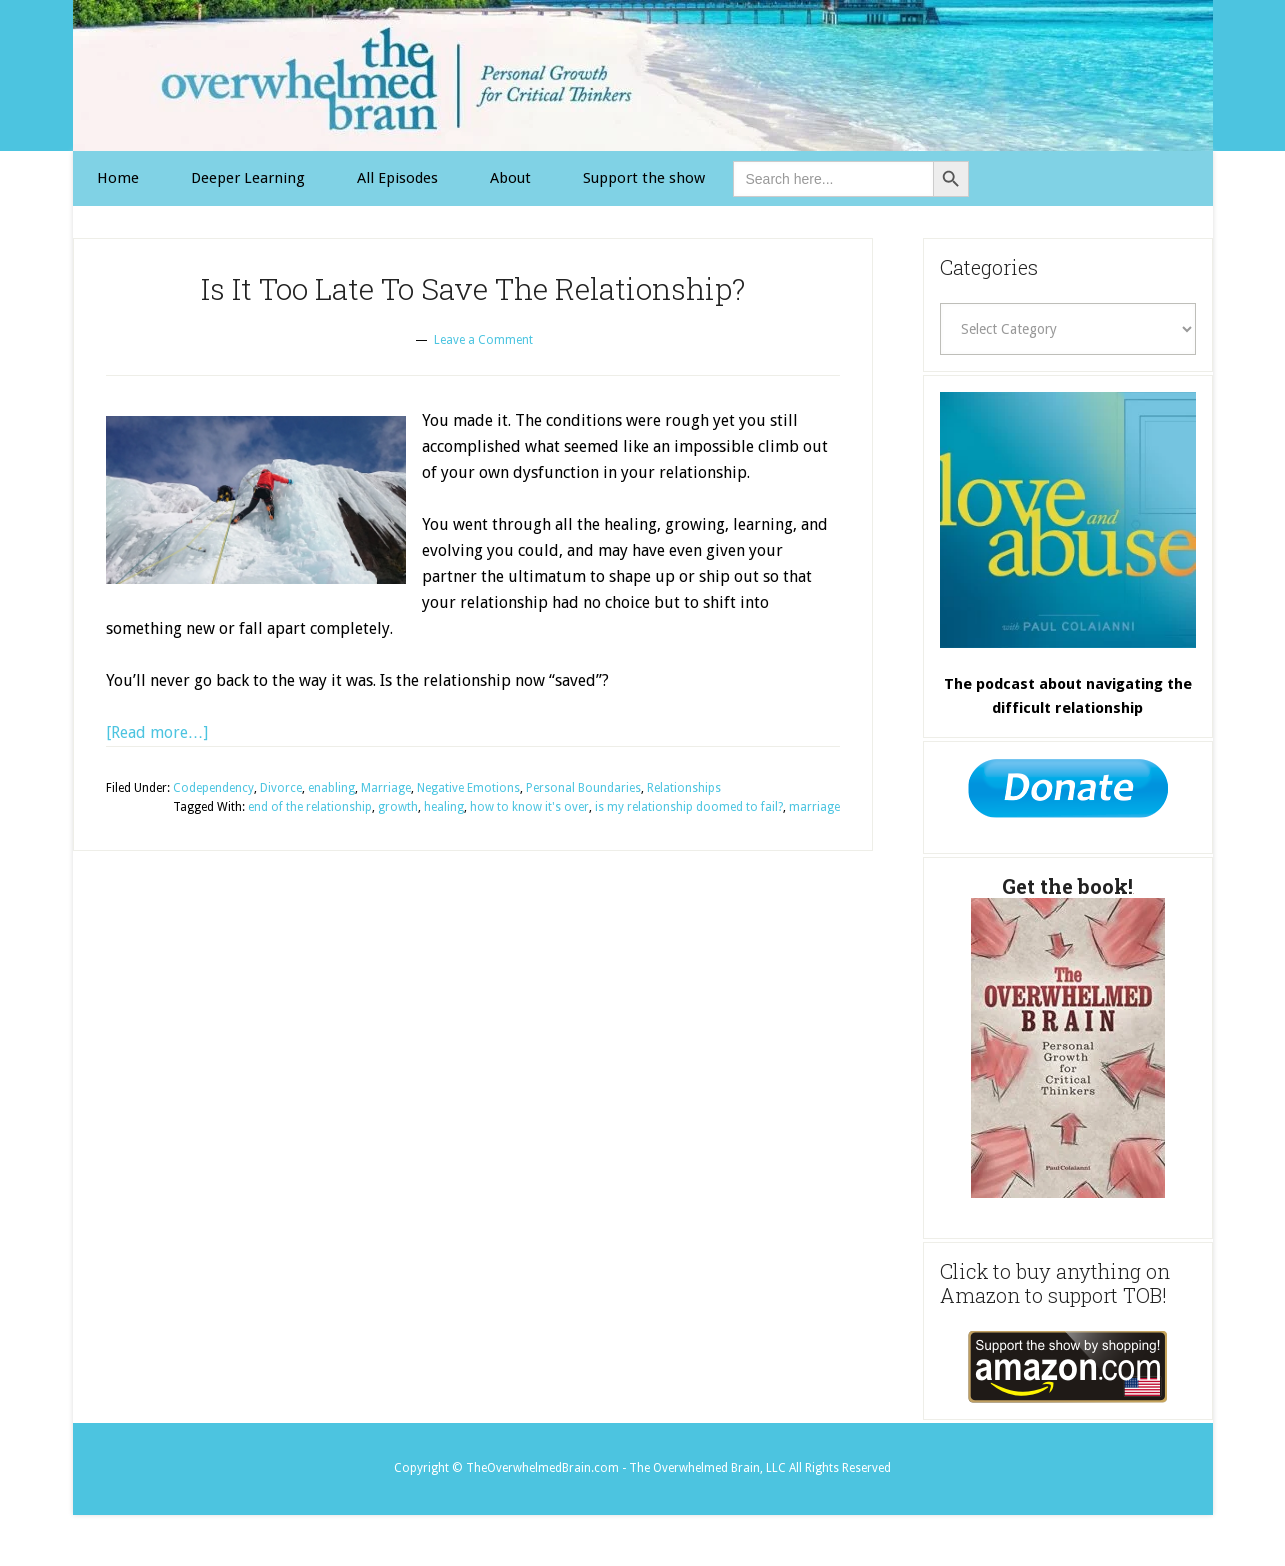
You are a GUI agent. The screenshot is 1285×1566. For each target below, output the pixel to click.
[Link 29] (1068, 520)
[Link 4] (510, 178)
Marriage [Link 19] (386, 788)
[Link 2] (248, 178)
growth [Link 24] (398, 807)
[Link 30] (1068, 794)
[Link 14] (256, 500)
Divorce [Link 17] (281, 788)
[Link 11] (644, 178)
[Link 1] (118, 178)
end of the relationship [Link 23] (310, 807)
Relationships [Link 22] (684, 788)
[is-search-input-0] (833, 179)
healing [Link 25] (444, 807)
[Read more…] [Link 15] (157, 732)
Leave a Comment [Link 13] (483, 340)
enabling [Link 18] (331, 788)
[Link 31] (1068, 1048)
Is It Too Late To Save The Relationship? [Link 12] (473, 288)
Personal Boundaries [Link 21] (583, 788)
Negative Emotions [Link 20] (468, 788)
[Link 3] (397, 178)
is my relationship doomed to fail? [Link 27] (689, 807)
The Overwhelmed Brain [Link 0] (643, 75)
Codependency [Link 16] (213, 788)
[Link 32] (1068, 1367)
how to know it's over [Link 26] (529, 807)
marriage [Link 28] (814, 807)
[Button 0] (951, 179)
